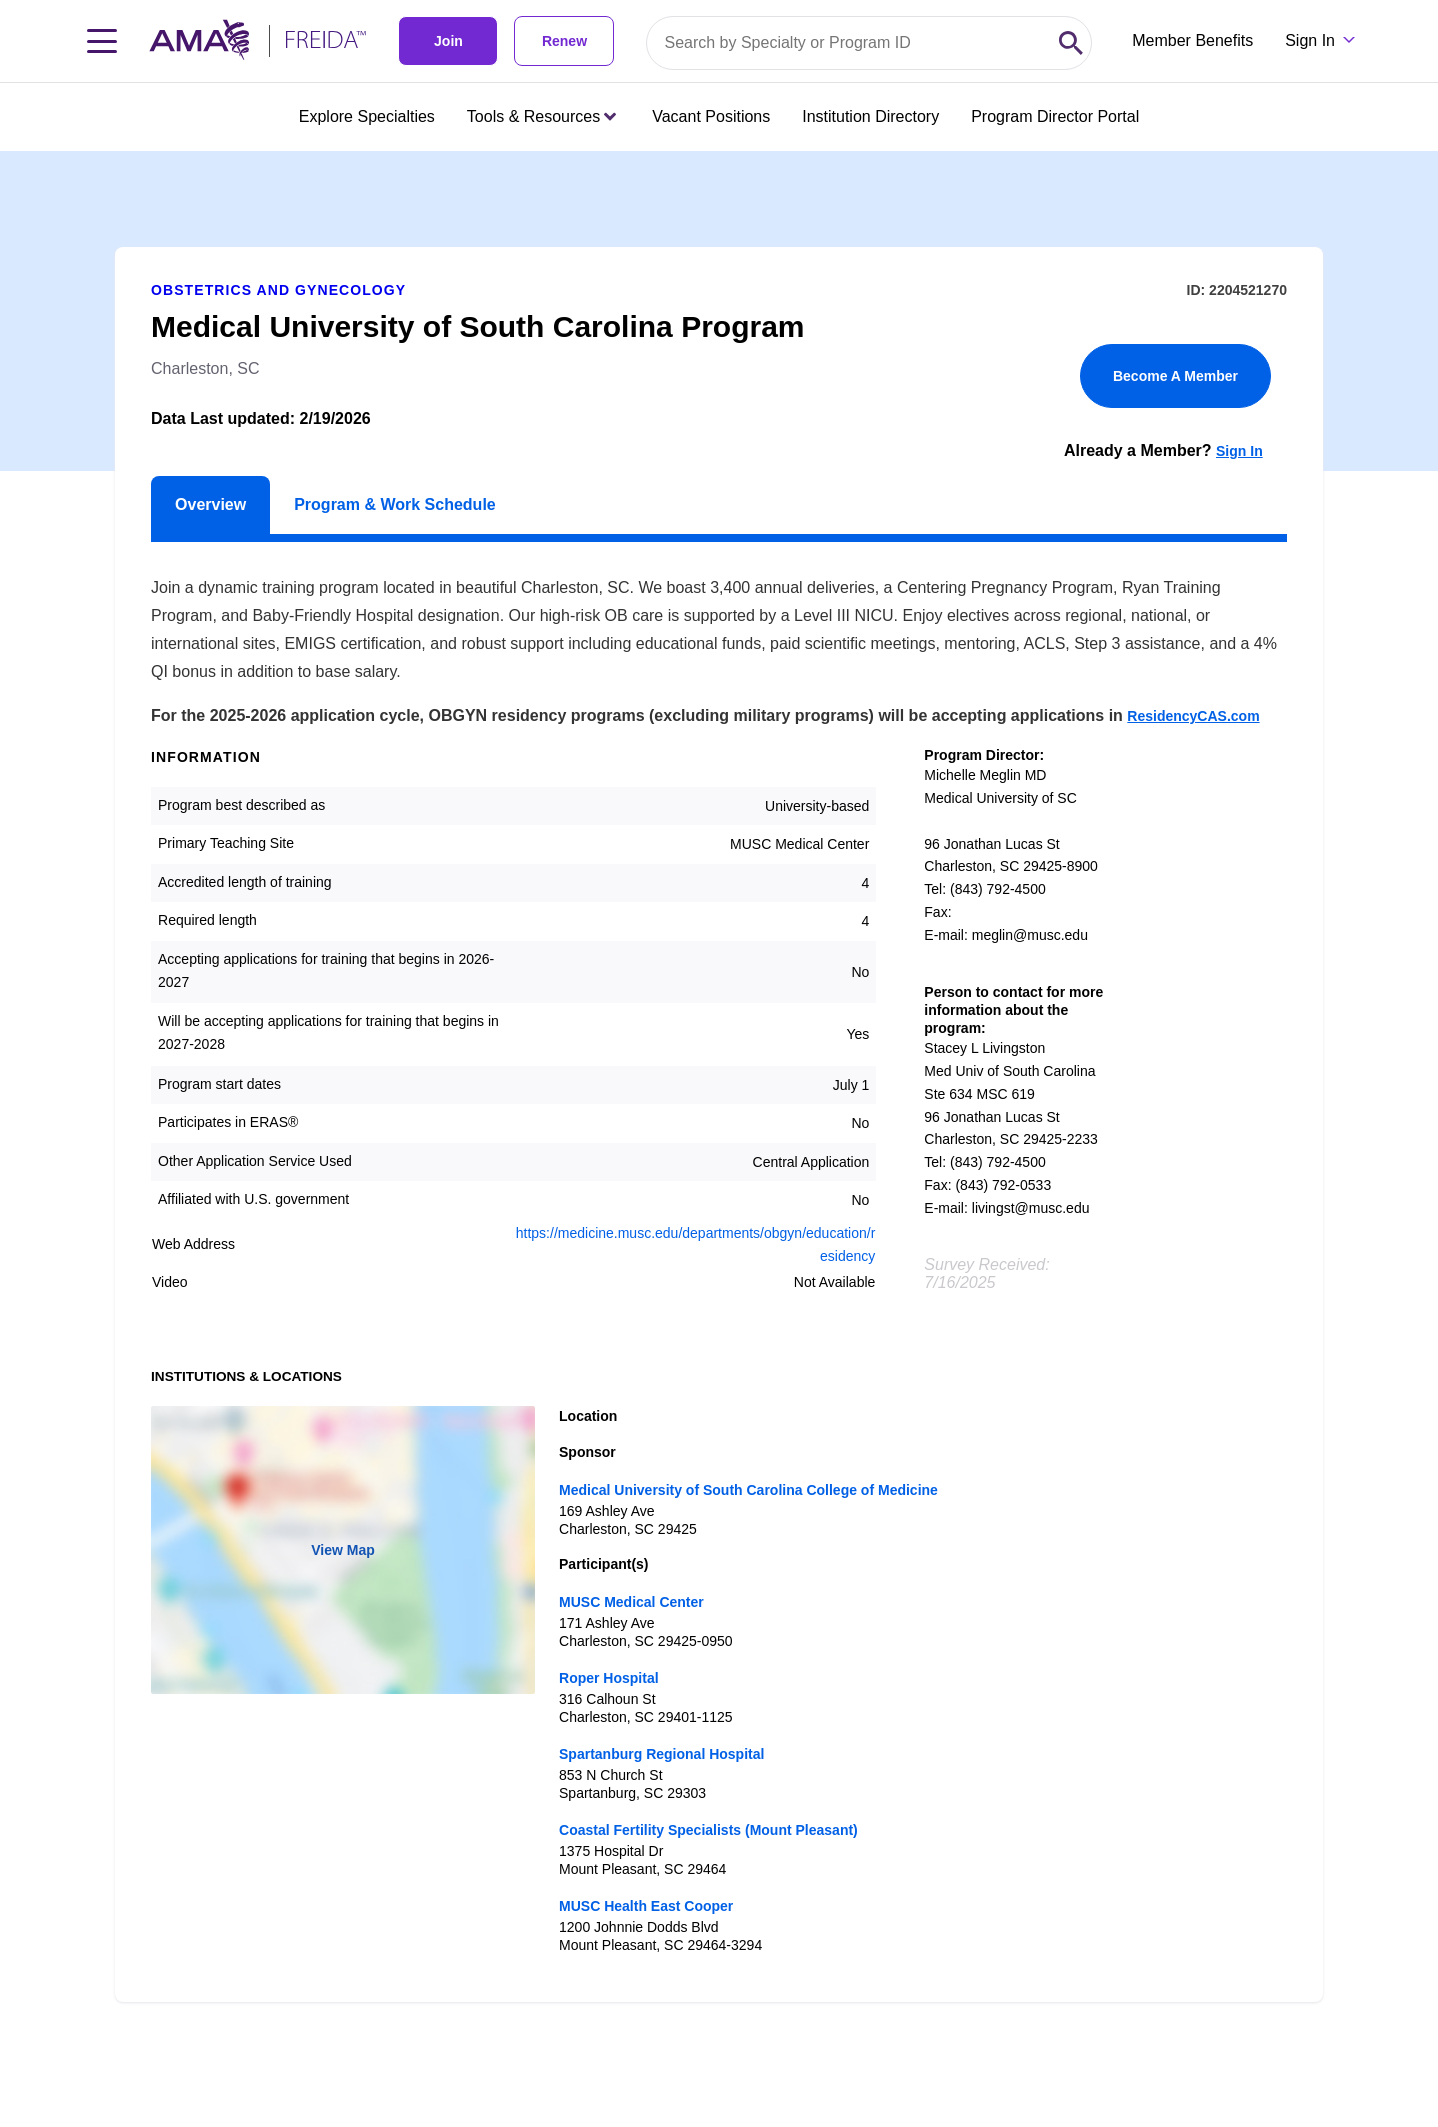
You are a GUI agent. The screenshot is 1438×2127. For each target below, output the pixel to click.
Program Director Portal (1055, 116)
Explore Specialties (367, 116)
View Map (343, 1550)
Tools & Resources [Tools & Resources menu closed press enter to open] (541, 116)
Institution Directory (870, 116)
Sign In (1239, 451)
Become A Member (1175, 376)
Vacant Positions (711, 116)
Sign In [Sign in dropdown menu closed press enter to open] (1310, 40)
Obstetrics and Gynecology (278, 290)
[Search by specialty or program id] (849, 43)
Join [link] (448, 41)
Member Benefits (1192, 40)
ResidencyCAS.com (1193, 716)
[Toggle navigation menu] (102, 41)
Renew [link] (564, 41)
